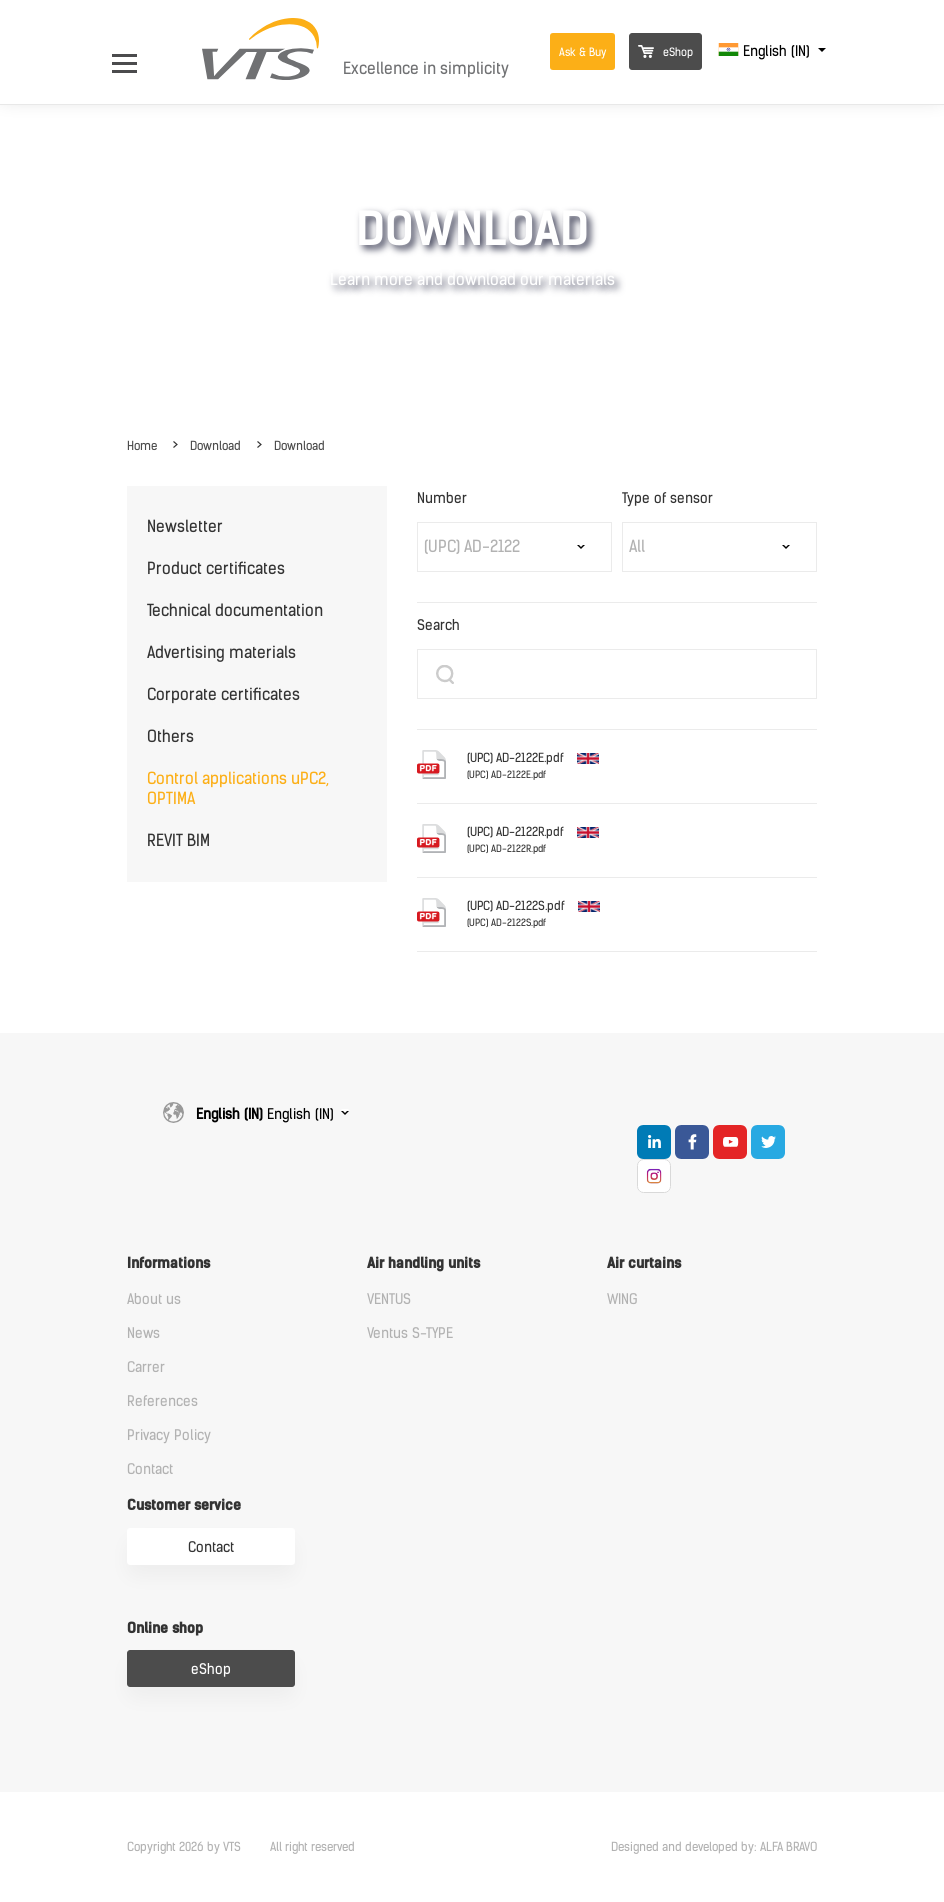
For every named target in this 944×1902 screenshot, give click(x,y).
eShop (665, 52)
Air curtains (644, 1263)
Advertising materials (221, 652)
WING (622, 1299)
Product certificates (216, 568)
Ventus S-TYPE (410, 1333)
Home (142, 446)
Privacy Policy (169, 1435)
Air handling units (423, 1263)
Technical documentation (235, 610)
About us (154, 1299)
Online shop (165, 1628)
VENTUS (389, 1299)
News (143, 1333)
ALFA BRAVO (788, 1847)
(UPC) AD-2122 (472, 546)
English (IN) (766, 51)
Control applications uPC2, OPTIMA (238, 788)
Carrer (146, 1367)
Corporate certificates (223, 694)
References (162, 1401)
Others (170, 736)
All (637, 546)
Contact (150, 1469)
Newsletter (185, 526)
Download (215, 446)
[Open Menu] (134, 51)
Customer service (184, 1505)
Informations (168, 1263)
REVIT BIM (178, 840)
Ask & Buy (582, 52)
